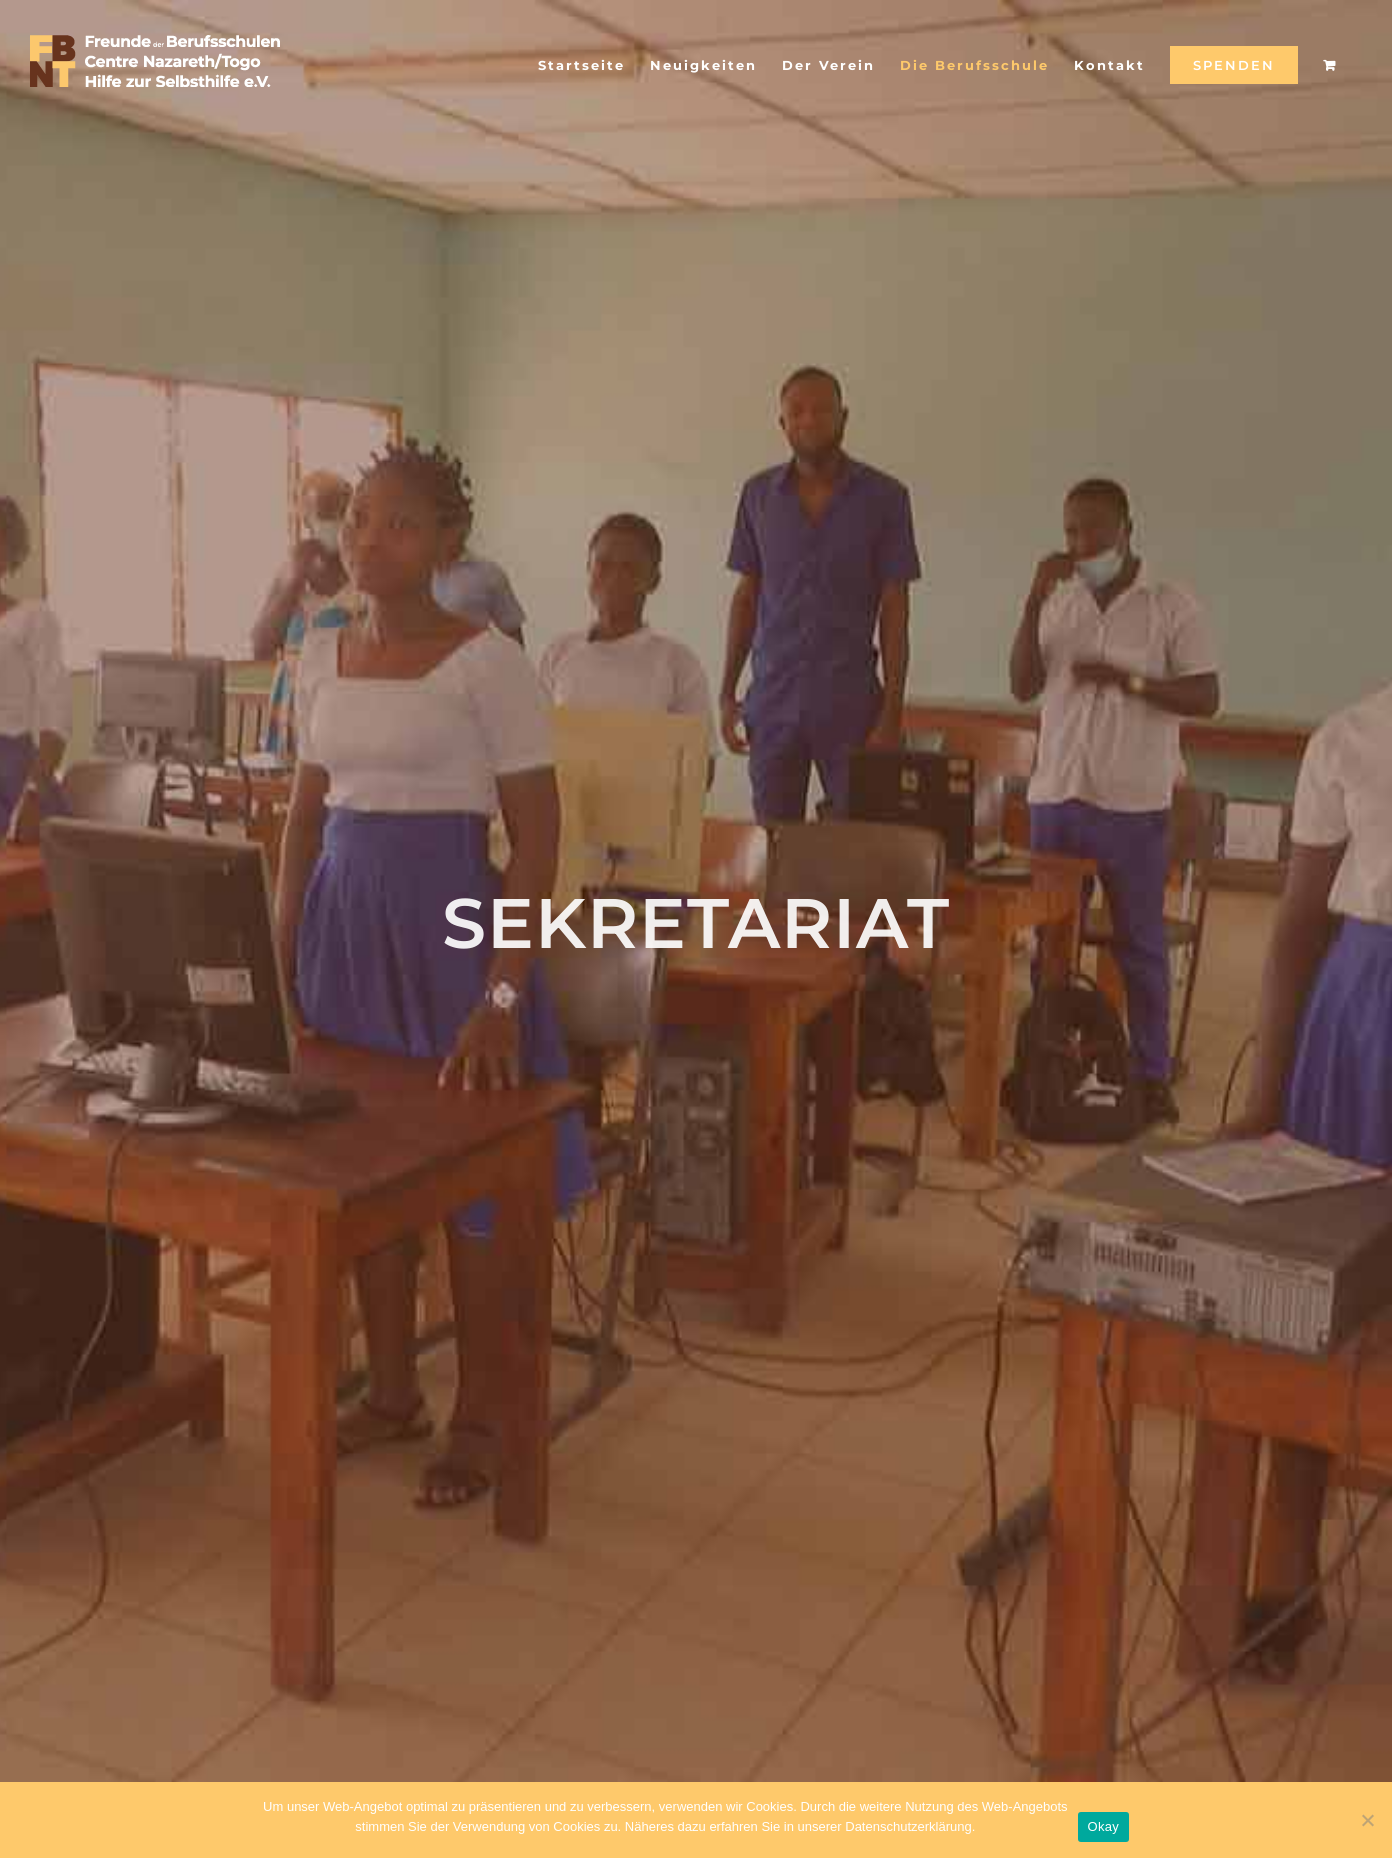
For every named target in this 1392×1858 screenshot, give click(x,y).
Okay (1103, 1826)
